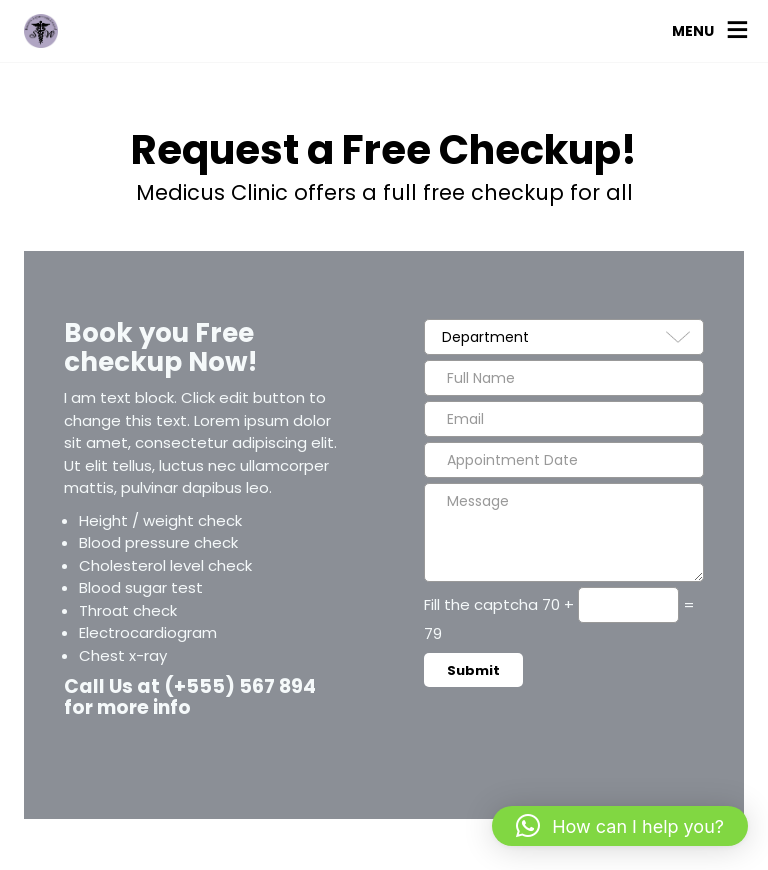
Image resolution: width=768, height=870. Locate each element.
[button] (620, 826)
